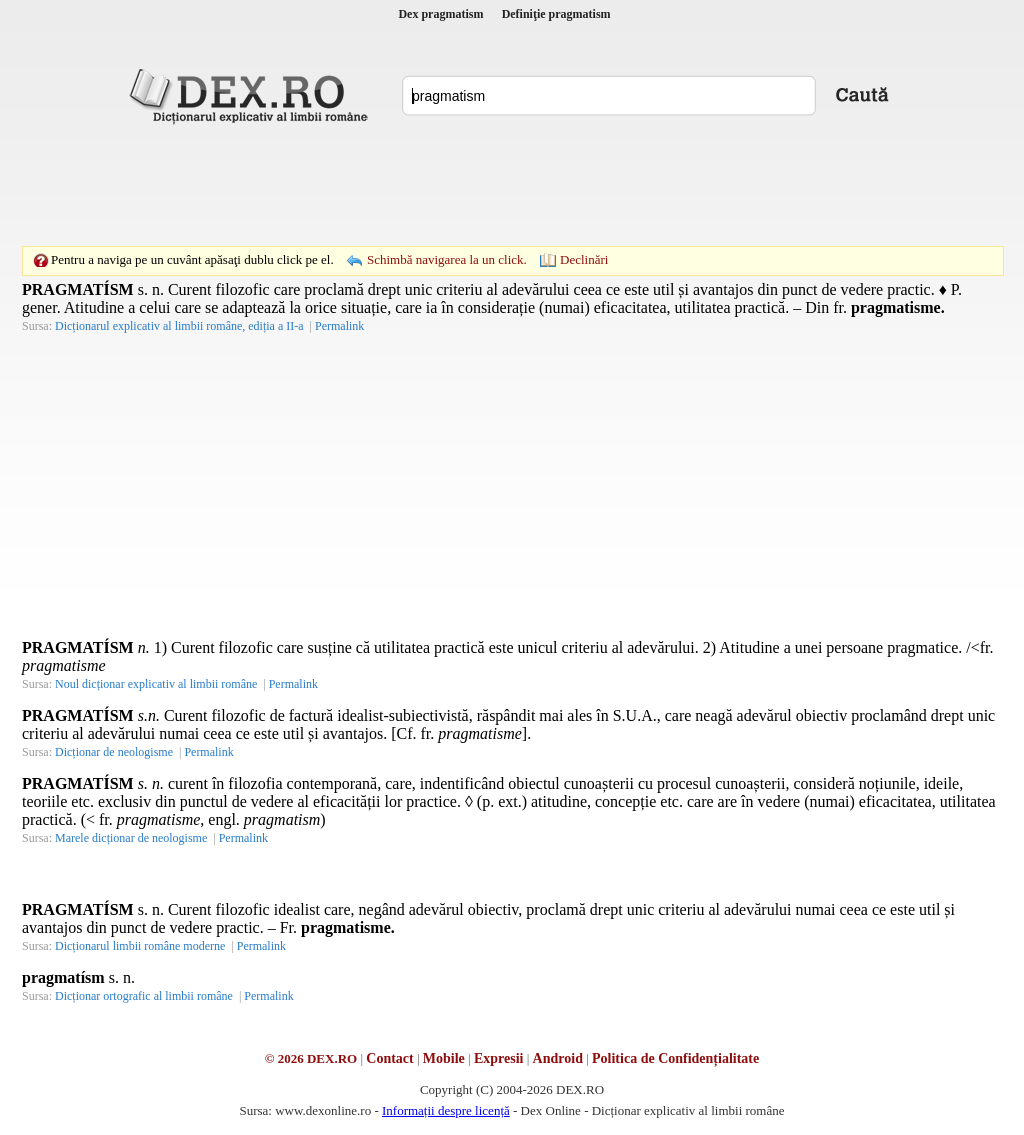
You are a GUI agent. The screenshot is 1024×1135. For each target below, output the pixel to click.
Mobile (444, 1058)
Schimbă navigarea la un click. (447, 259)
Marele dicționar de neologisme (131, 838)
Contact (389, 1058)
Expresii (499, 1058)
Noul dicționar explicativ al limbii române (156, 684)
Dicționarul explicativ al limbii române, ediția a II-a (179, 326)
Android (558, 1058)
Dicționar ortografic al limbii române (144, 996)
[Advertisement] (512, 185)
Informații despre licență (446, 1110)
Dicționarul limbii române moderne (140, 946)
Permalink (339, 326)
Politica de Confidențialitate (675, 1058)
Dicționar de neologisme (114, 752)
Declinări (584, 259)
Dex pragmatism (440, 14)
